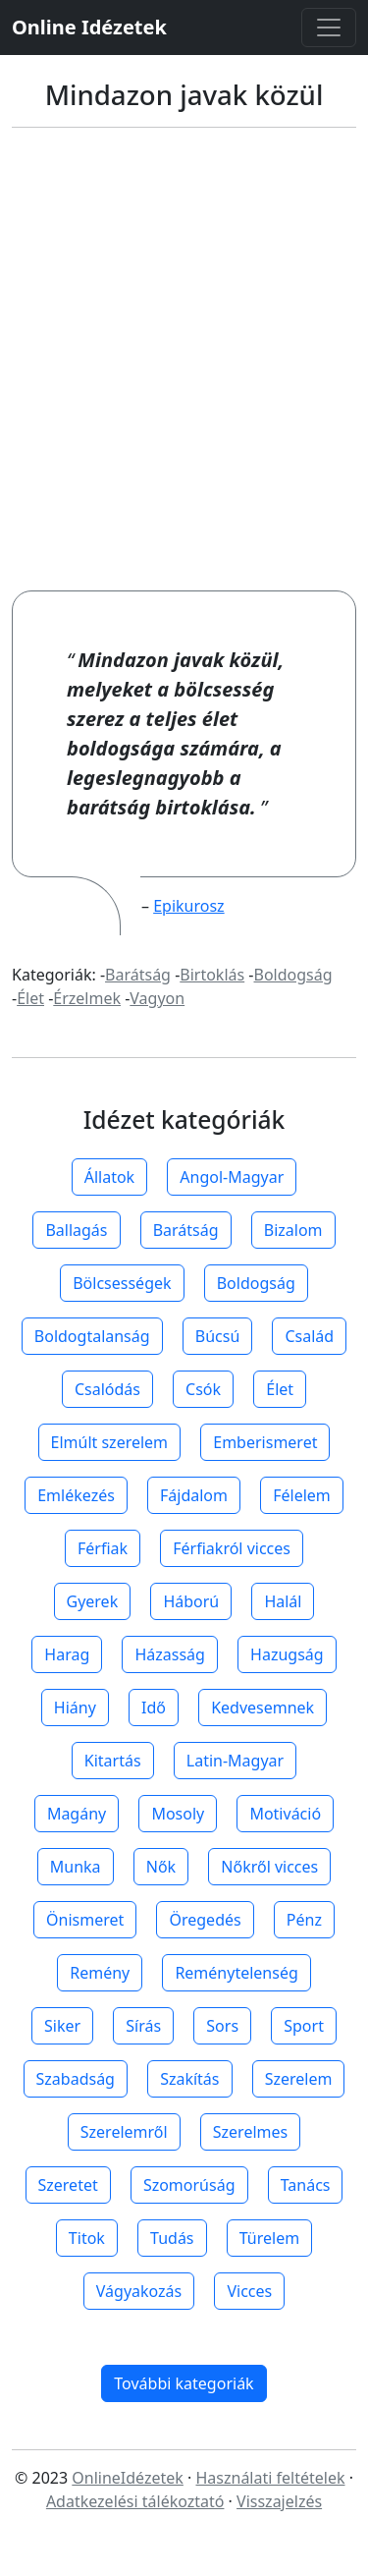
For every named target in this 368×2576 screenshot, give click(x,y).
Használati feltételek (269, 2478)
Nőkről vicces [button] (269, 1866)
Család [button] (309, 1336)
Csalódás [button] (107, 1389)
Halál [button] (282, 1601)
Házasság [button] (169, 1654)
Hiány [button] (75, 1707)
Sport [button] (304, 2026)
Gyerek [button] (93, 1601)
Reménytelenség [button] (236, 1973)
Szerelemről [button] (124, 2132)
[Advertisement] (184, 359)
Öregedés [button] (204, 1920)
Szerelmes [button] (250, 2132)
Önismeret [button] (85, 1920)
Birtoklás (212, 974)
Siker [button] (62, 2026)
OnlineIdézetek (128, 2478)
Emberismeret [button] (265, 1442)
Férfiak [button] (103, 1548)
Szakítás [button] (189, 2079)
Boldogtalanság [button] (92, 1336)
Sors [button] (222, 2026)
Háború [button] (191, 1601)
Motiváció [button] (285, 1813)
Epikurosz (188, 906)
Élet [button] (279, 1389)
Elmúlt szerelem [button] (110, 1442)
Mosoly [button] (177, 1813)
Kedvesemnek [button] (262, 1707)
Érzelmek (87, 998)
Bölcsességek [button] (122, 1283)
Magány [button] (76, 1813)
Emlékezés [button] (76, 1495)
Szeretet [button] (68, 2185)
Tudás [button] (171, 2238)
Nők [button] (161, 1866)
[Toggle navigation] (328, 27)
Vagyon (157, 998)
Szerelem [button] (299, 2079)
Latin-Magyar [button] (235, 1760)
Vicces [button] (249, 2291)
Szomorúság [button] (189, 2185)
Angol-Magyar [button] (232, 1177)
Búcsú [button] (217, 1336)
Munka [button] (75, 1866)
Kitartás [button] (112, 1760)
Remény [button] (100, 1973)
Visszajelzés (279, 2501)
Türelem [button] (269, 2238)
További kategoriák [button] (183, 2383)
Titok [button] (87, 2238)
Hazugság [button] (287, 1654)
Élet (30, 998)
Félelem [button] (302, 1495)
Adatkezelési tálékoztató (135, 2501)
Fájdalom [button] (194, 1495)
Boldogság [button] (256, 1283)
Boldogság (293, 974)
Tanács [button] (306, 2185)
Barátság (138, 974)
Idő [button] (153, 1707)
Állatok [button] (109, 1177)
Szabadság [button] (75, 2079)
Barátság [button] (186, 1230)
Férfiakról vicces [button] (231, 1548)
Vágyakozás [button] (139, 2291)
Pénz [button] (304, 1920)
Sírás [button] (143, 2026)
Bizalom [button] (293, 1230)
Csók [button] (203, 1389)
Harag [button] (66, 1654)
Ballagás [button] (76, 1230)
